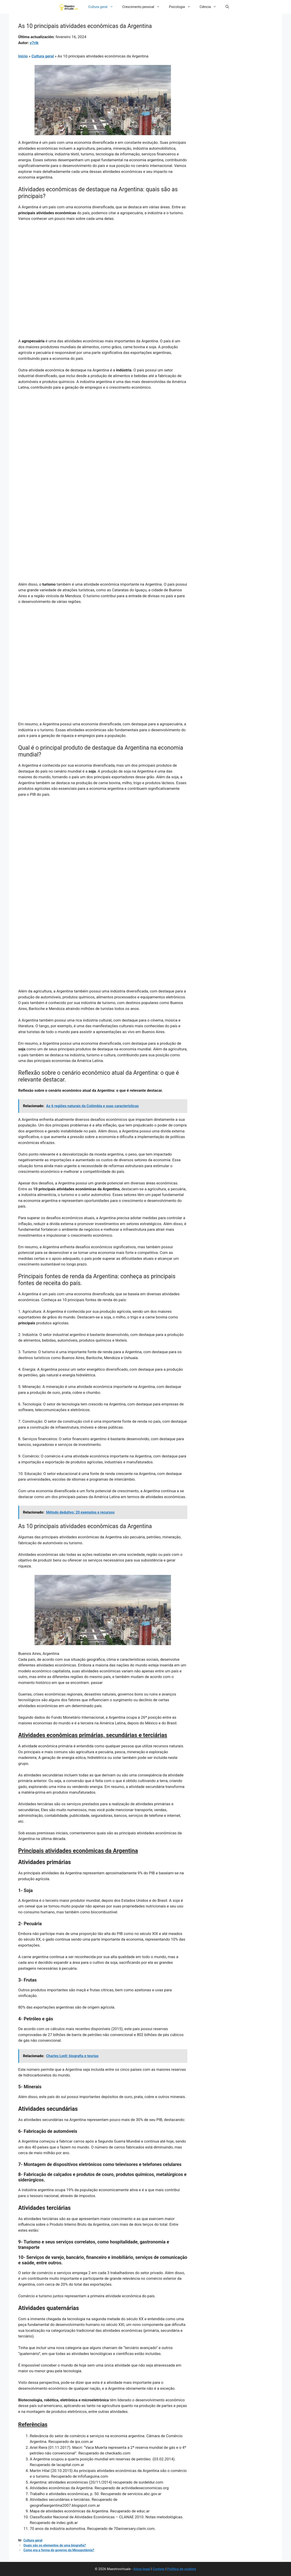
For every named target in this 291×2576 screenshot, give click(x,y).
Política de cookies (181, 2569)
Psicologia (182, 7)
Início (23, 56)
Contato (159, 2569)
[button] (227, 7)
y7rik (34, 42)
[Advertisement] (102, 259)
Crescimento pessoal (143, 7)
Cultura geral (103, 7)
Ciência (210, 7)
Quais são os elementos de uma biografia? (54, 2545)
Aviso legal (141, 2569)
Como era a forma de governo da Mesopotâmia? (58, 2550)
